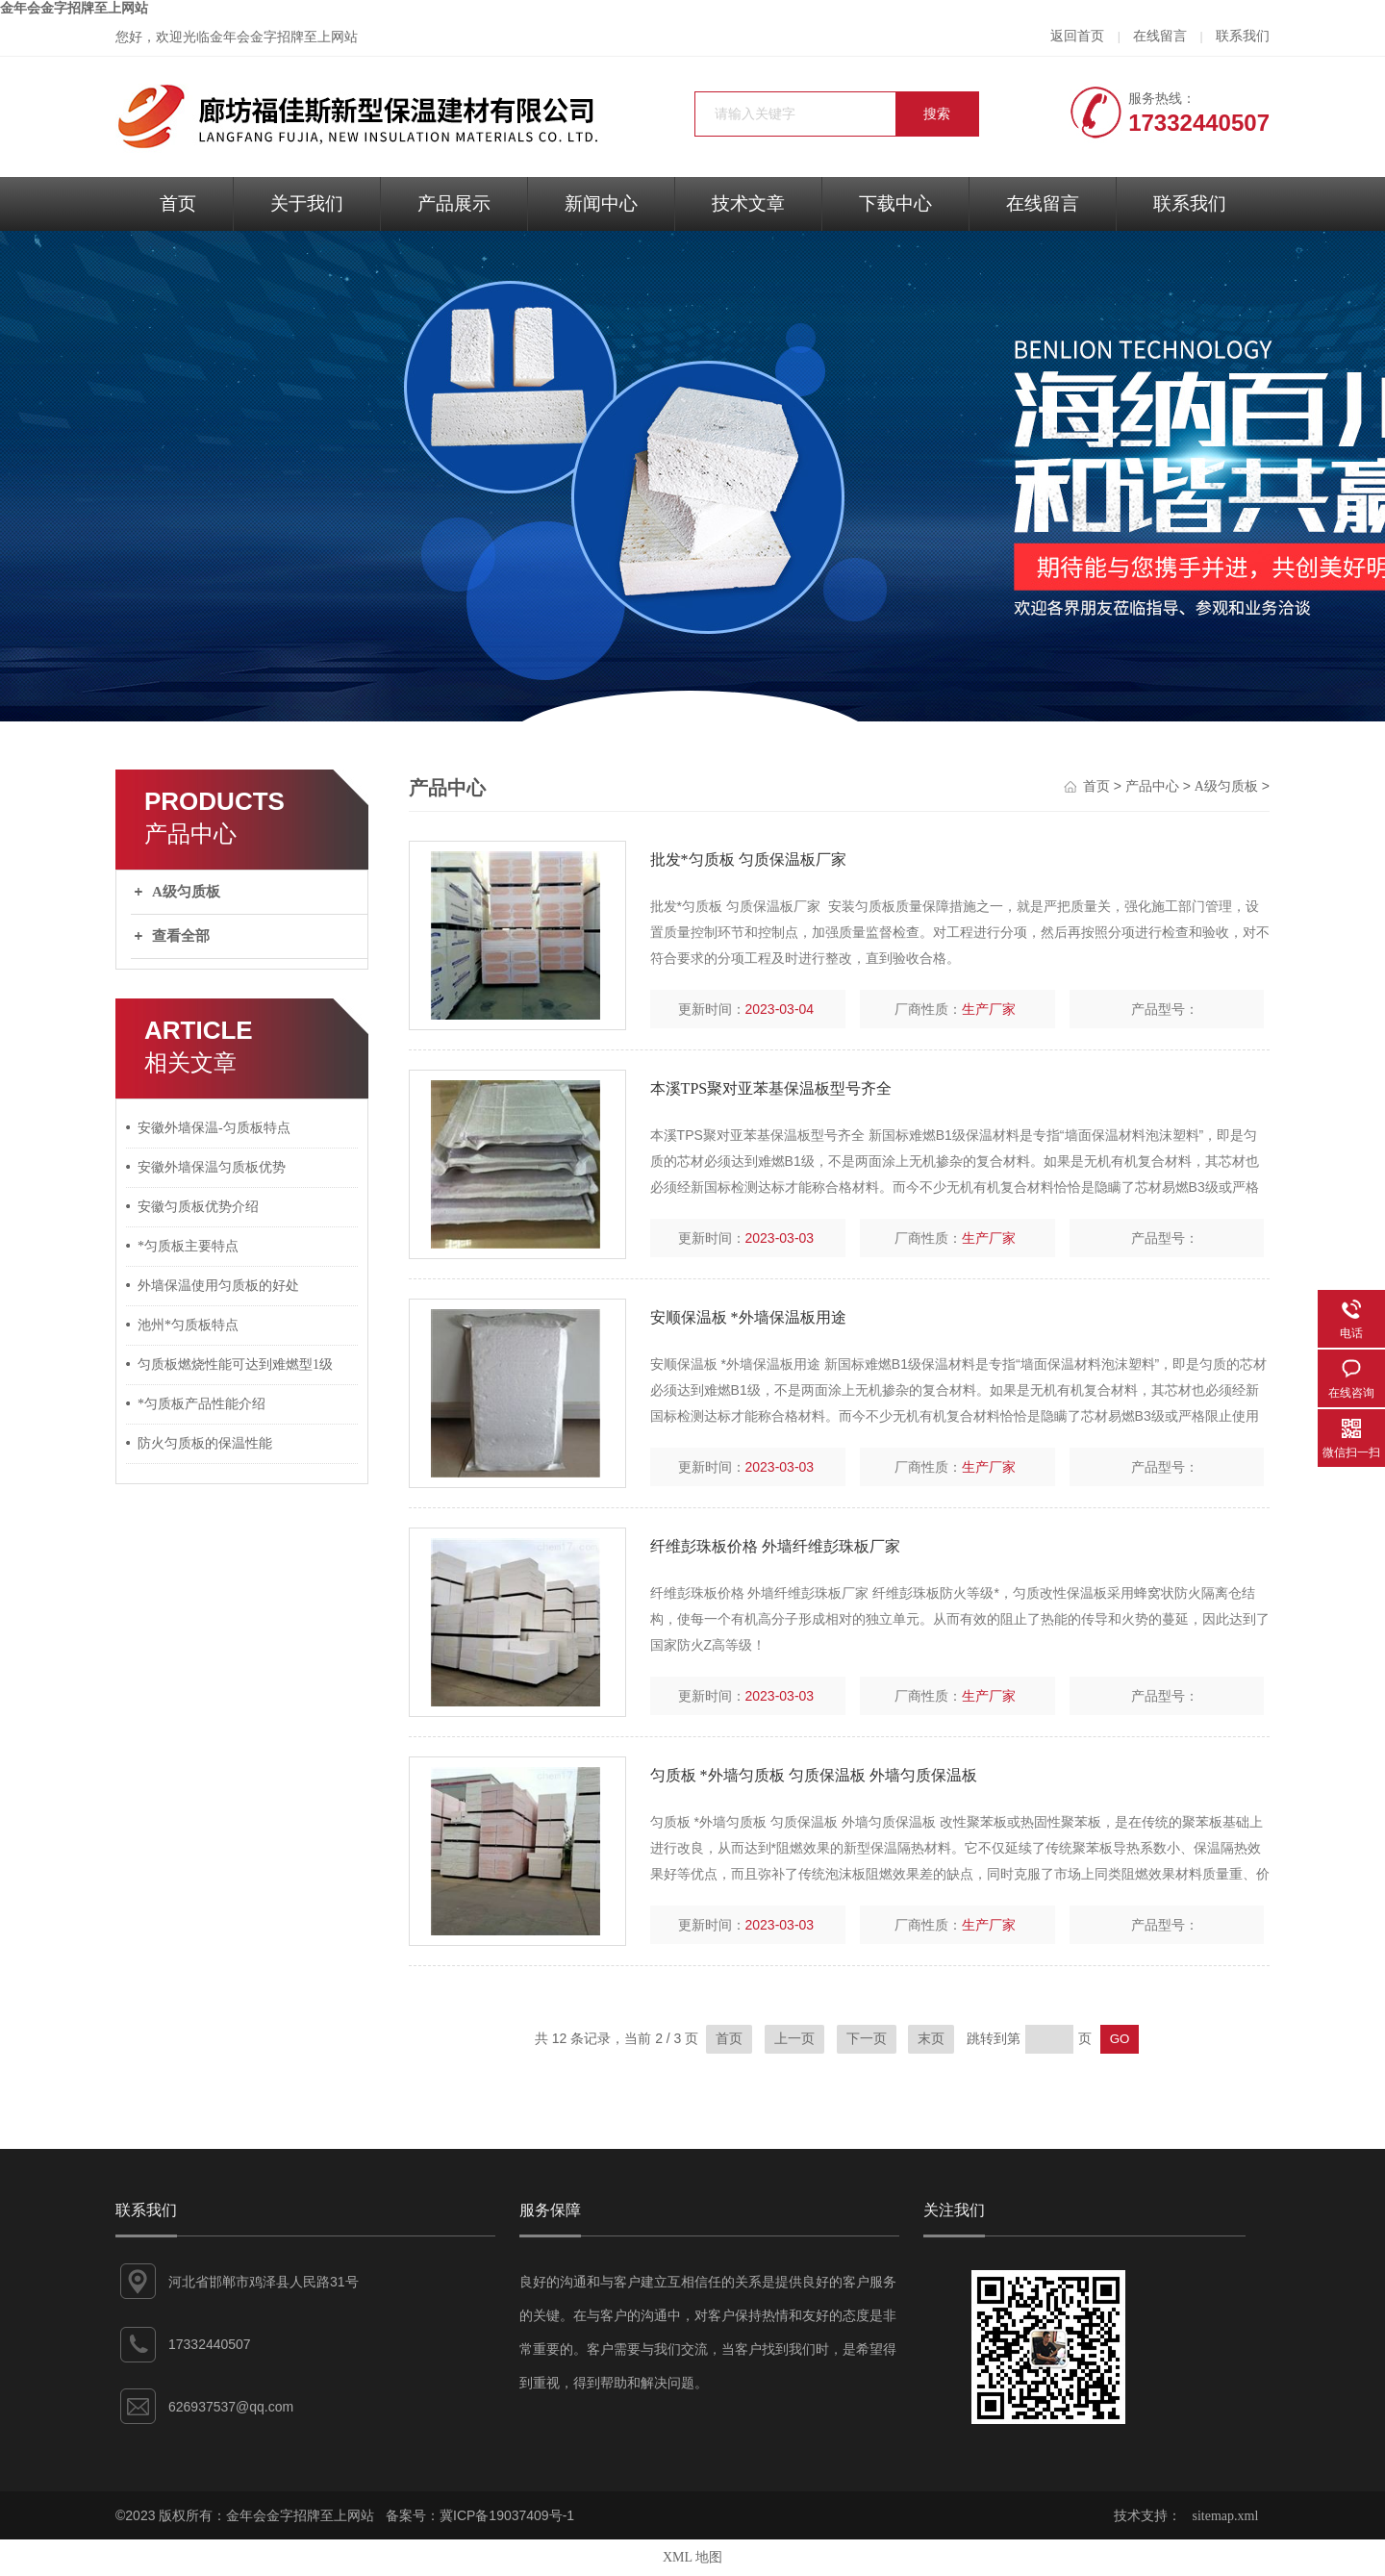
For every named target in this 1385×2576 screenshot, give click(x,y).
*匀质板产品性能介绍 (201, 1404)
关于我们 (306, 203)
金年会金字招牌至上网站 (74, 8)
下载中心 (895, 203)
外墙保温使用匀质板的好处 (218, 1285)
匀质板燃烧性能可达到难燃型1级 (235, 1364)
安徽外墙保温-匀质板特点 (214, 1128)
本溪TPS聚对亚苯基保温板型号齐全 (771, 1088)
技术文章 (748, 203)
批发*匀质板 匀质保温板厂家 (748, 859)
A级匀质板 (186, 891)
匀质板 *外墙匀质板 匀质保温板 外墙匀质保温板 (813, 1775)
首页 (178, 203)
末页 (931, 2039)
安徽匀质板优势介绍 (198, 1207)
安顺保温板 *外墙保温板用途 (748, 1317)
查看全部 (181, 936)
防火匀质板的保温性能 (205, 1443)
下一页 (866, 2039)
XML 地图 (692, 2557)
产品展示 (454, 203)
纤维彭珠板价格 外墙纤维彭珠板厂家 (775, 1546)
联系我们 (1243, 36)
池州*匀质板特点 (188, 1325)
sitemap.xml (1226, 2516)
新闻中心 (601, 203)
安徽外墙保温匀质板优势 (212, 1167)
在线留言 (1160, 36)
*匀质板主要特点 (188, 1246)
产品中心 (1152, 786)
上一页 (794, 2039)
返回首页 (1077, 36)
